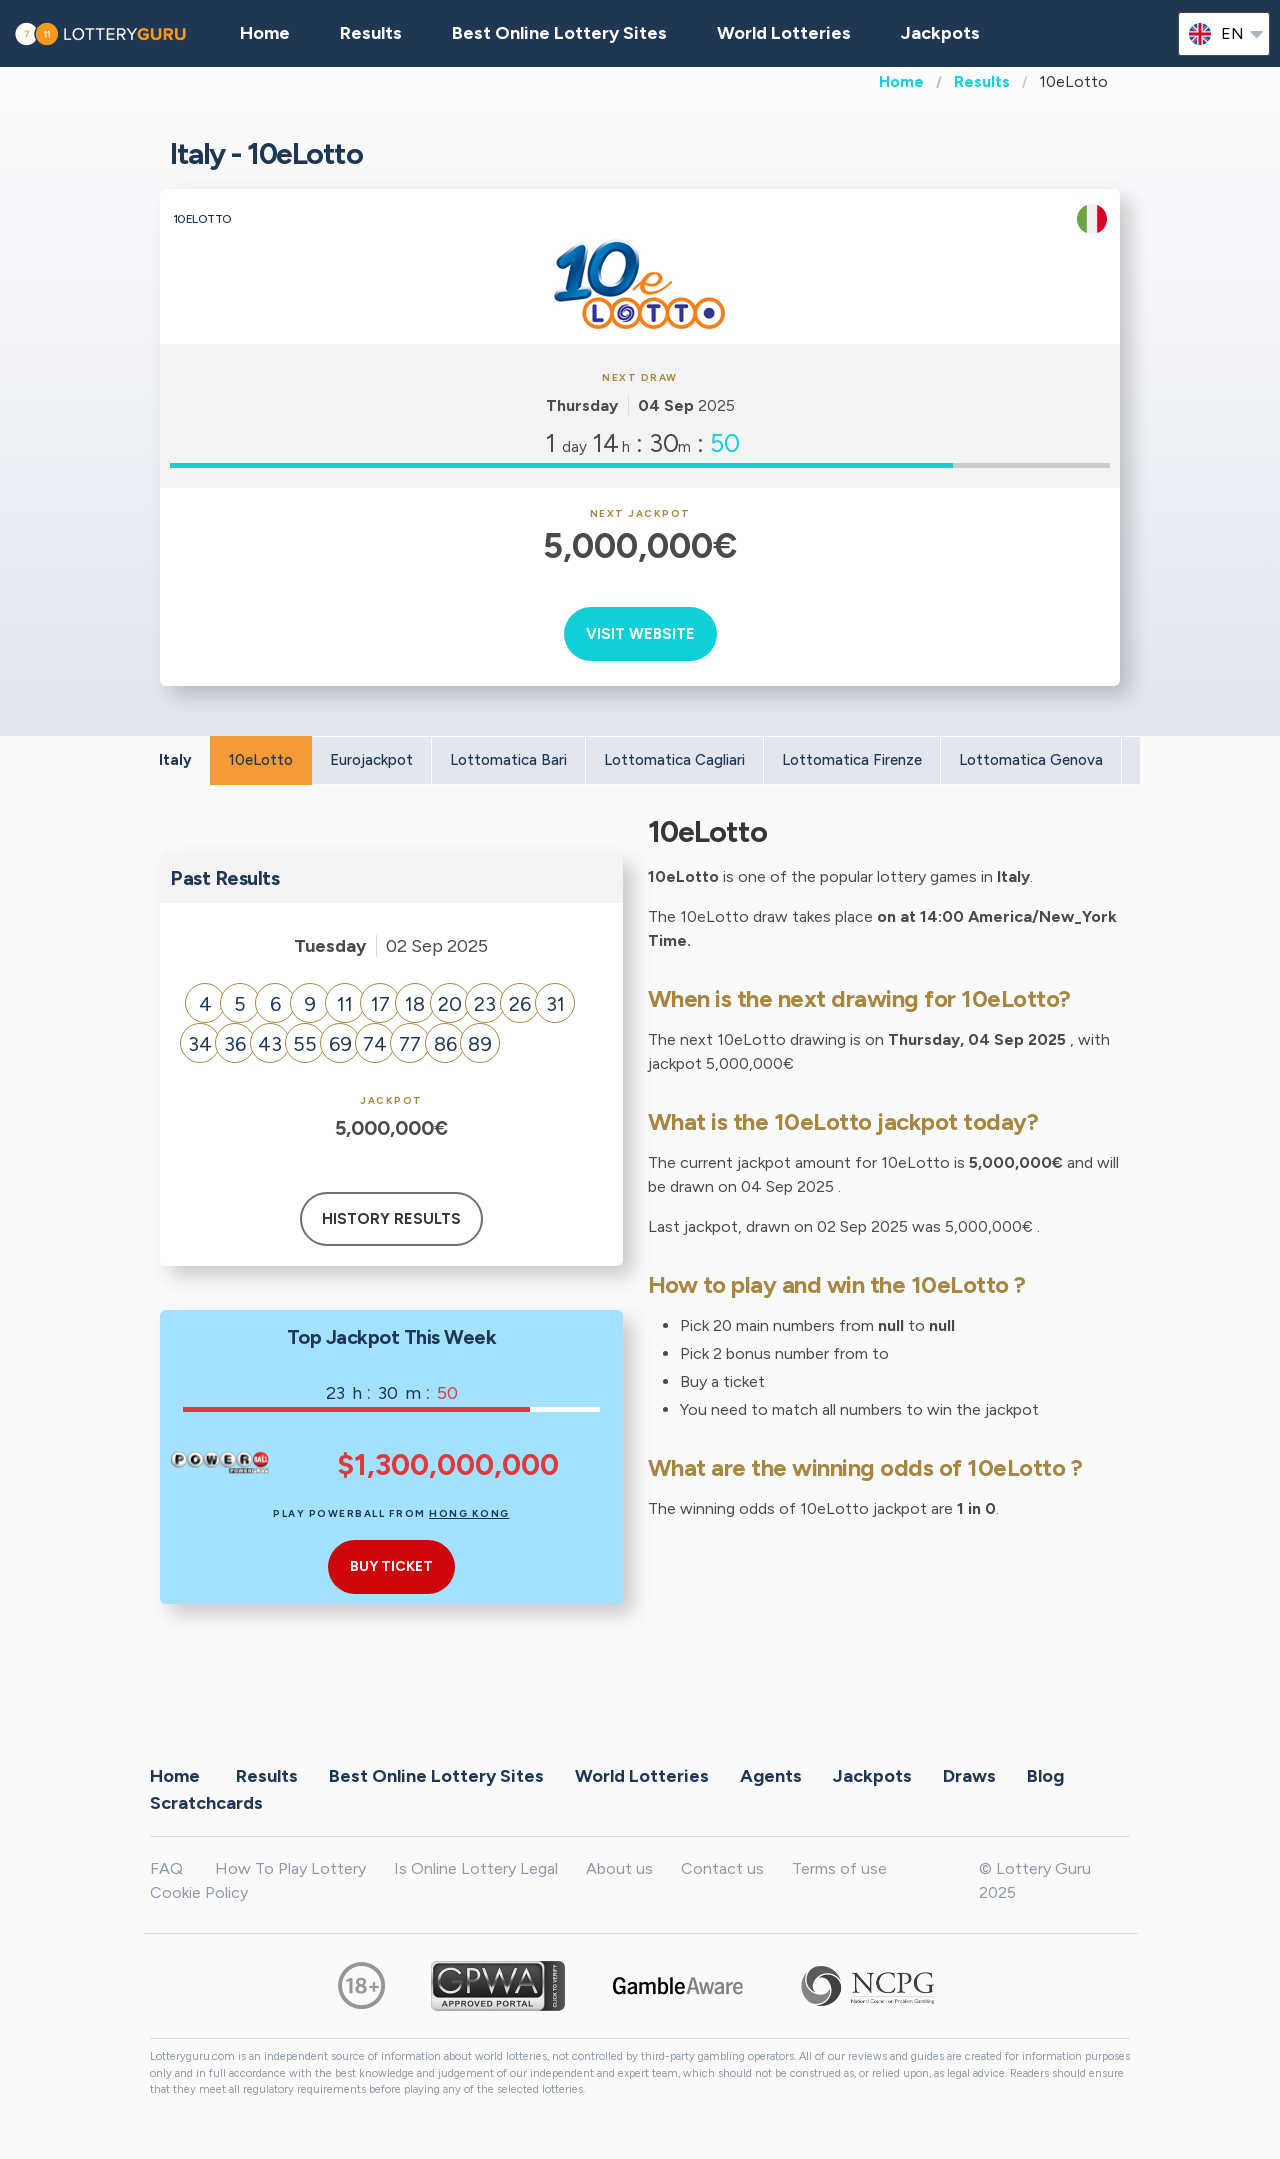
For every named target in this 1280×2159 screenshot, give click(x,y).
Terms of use (839, 1868)
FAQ (166, 1868)
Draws (969, 1775)
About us (619, 1868)
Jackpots (940, 33)
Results (982, 81)
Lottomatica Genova (1031, 760)
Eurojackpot (371, 760)
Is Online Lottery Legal (476, 1868)
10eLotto (261, 760)
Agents (771, 1775)
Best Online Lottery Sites (559, 33)
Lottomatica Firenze (852, 760)
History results (391, 1219)
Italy (175, 760)
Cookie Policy (199, 1892)
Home (901, 81)
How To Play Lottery (290, 1868)
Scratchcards (206, 1802)
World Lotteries (784, 33)
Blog (1045, 1775)
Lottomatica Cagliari (674, 760)
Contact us (722, 1868)
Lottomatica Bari (508, 760)
